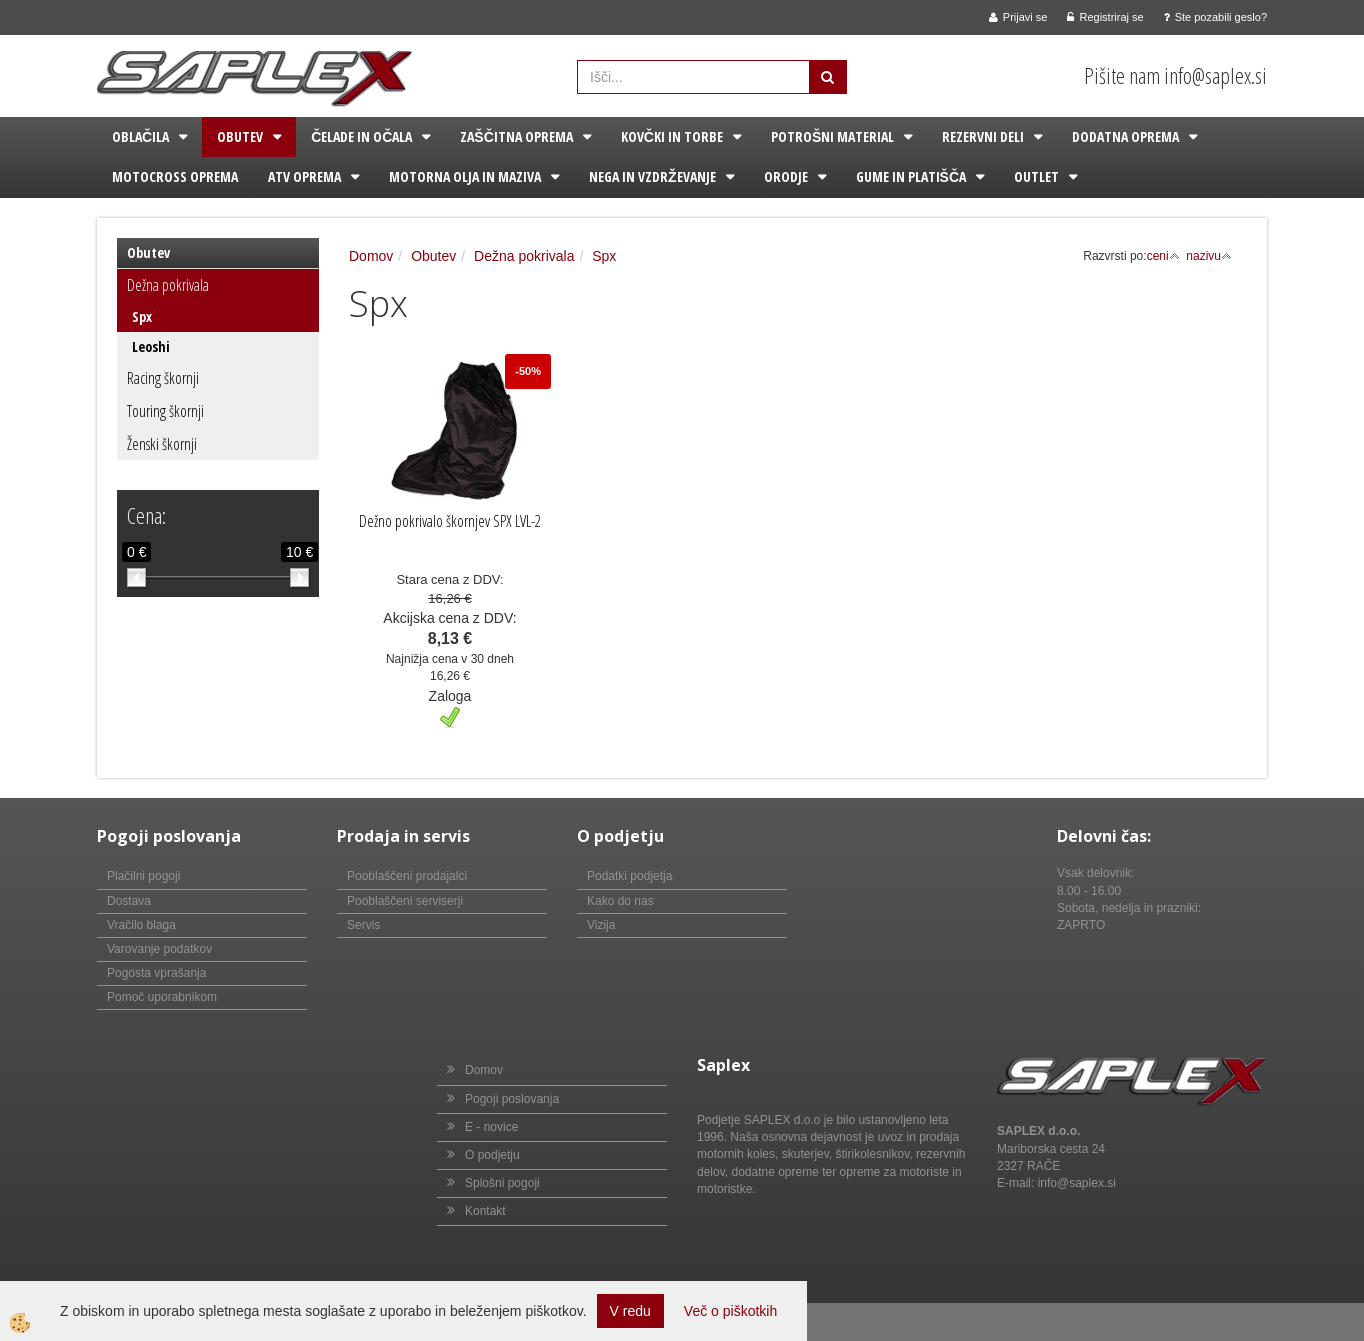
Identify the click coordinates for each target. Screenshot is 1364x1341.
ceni (1163, 256)
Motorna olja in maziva (465, 176)
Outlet (1036, 176)
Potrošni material (832, 136)
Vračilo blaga (141, 925)
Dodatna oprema (1125, 136)
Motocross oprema (175, 176)
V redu (630, 1311)
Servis (363, 925)
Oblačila (140, 136)
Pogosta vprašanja (156, 973)
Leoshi (151, 346)
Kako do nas (620, 901)
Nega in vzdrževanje (652, 176)
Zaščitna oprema (516, 136)
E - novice (491, 1127)
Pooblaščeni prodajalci (407, 876)
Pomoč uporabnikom (162, 997)
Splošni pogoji (502, 1183)
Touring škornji (165, 411)
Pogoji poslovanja (512, 1099)
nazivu (1209, 256)
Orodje (786, 176)
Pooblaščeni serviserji (405, 901)
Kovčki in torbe (672, 136)
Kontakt (485, 1211)
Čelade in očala (361, 136)
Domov (371, 256)
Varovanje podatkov (159, 949)
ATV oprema (304, 176)
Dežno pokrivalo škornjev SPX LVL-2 (450, 521)
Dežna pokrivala (168, 285)
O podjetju (492, 1155)
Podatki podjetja (629, 876)
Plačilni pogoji (143, 876)
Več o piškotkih (730, 1311)
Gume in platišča (911, 176)
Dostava (129, 901)
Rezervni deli (983, 136)
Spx (142, 316)
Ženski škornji (162, 444)
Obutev (240, 136)
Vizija (601, 925)
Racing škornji (163, 378)
